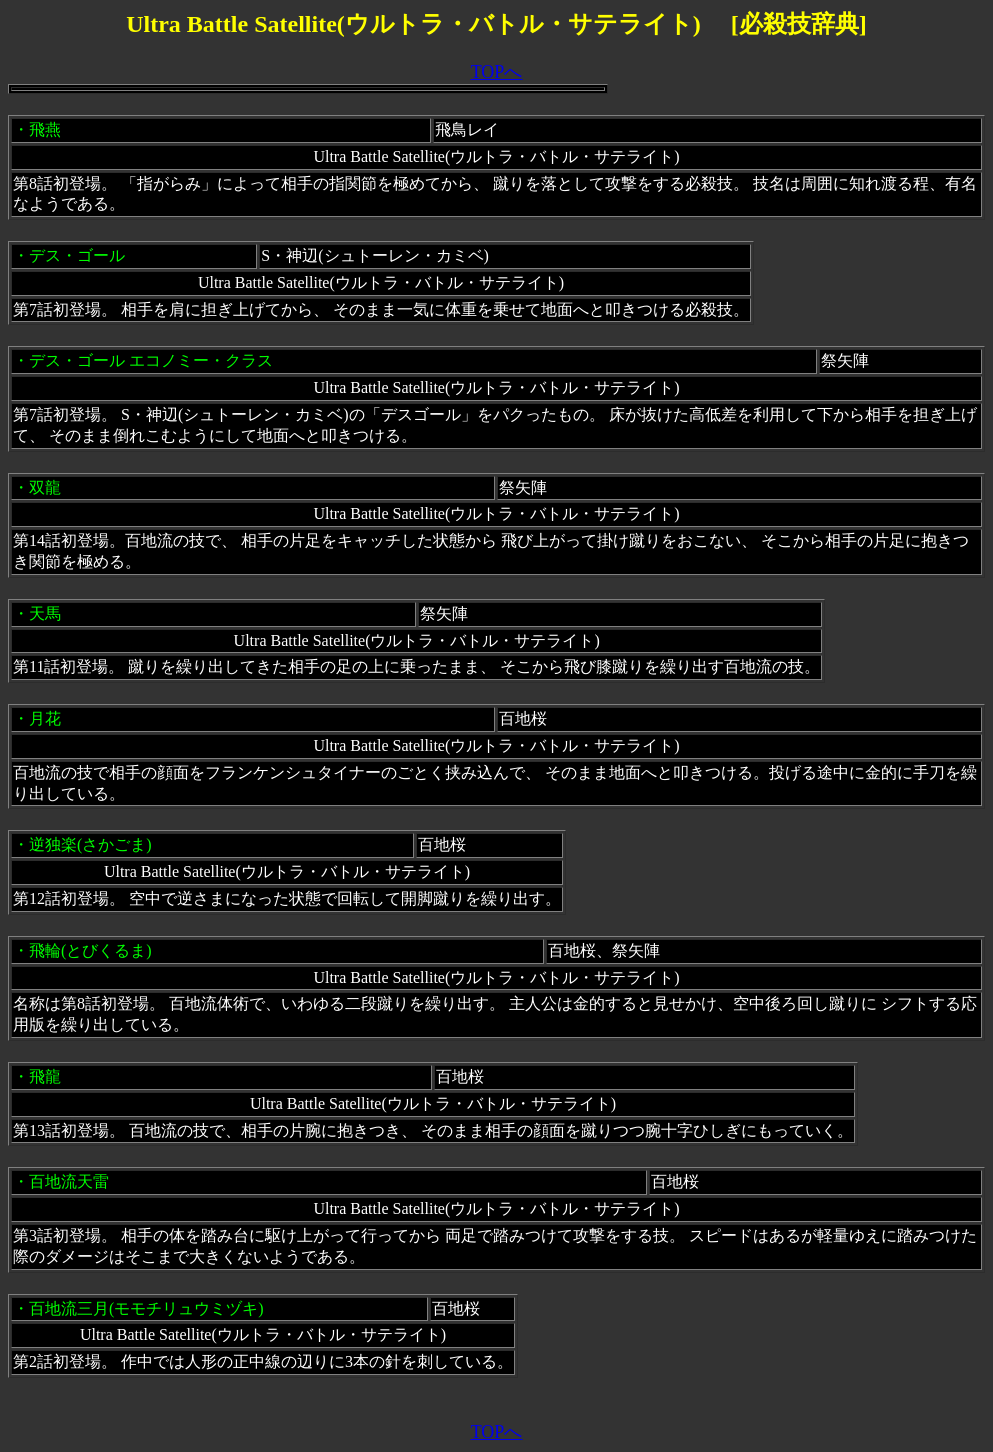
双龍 (45, 487)
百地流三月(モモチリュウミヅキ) (146, 1308)
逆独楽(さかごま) (90, 844)
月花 (45, 718)
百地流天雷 (69, 1181)
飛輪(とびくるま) (90, 950)
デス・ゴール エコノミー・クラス (151, 360)
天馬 (45, 613)
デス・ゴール (77, 255)
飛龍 (45, 1076)
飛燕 (45, 129)
